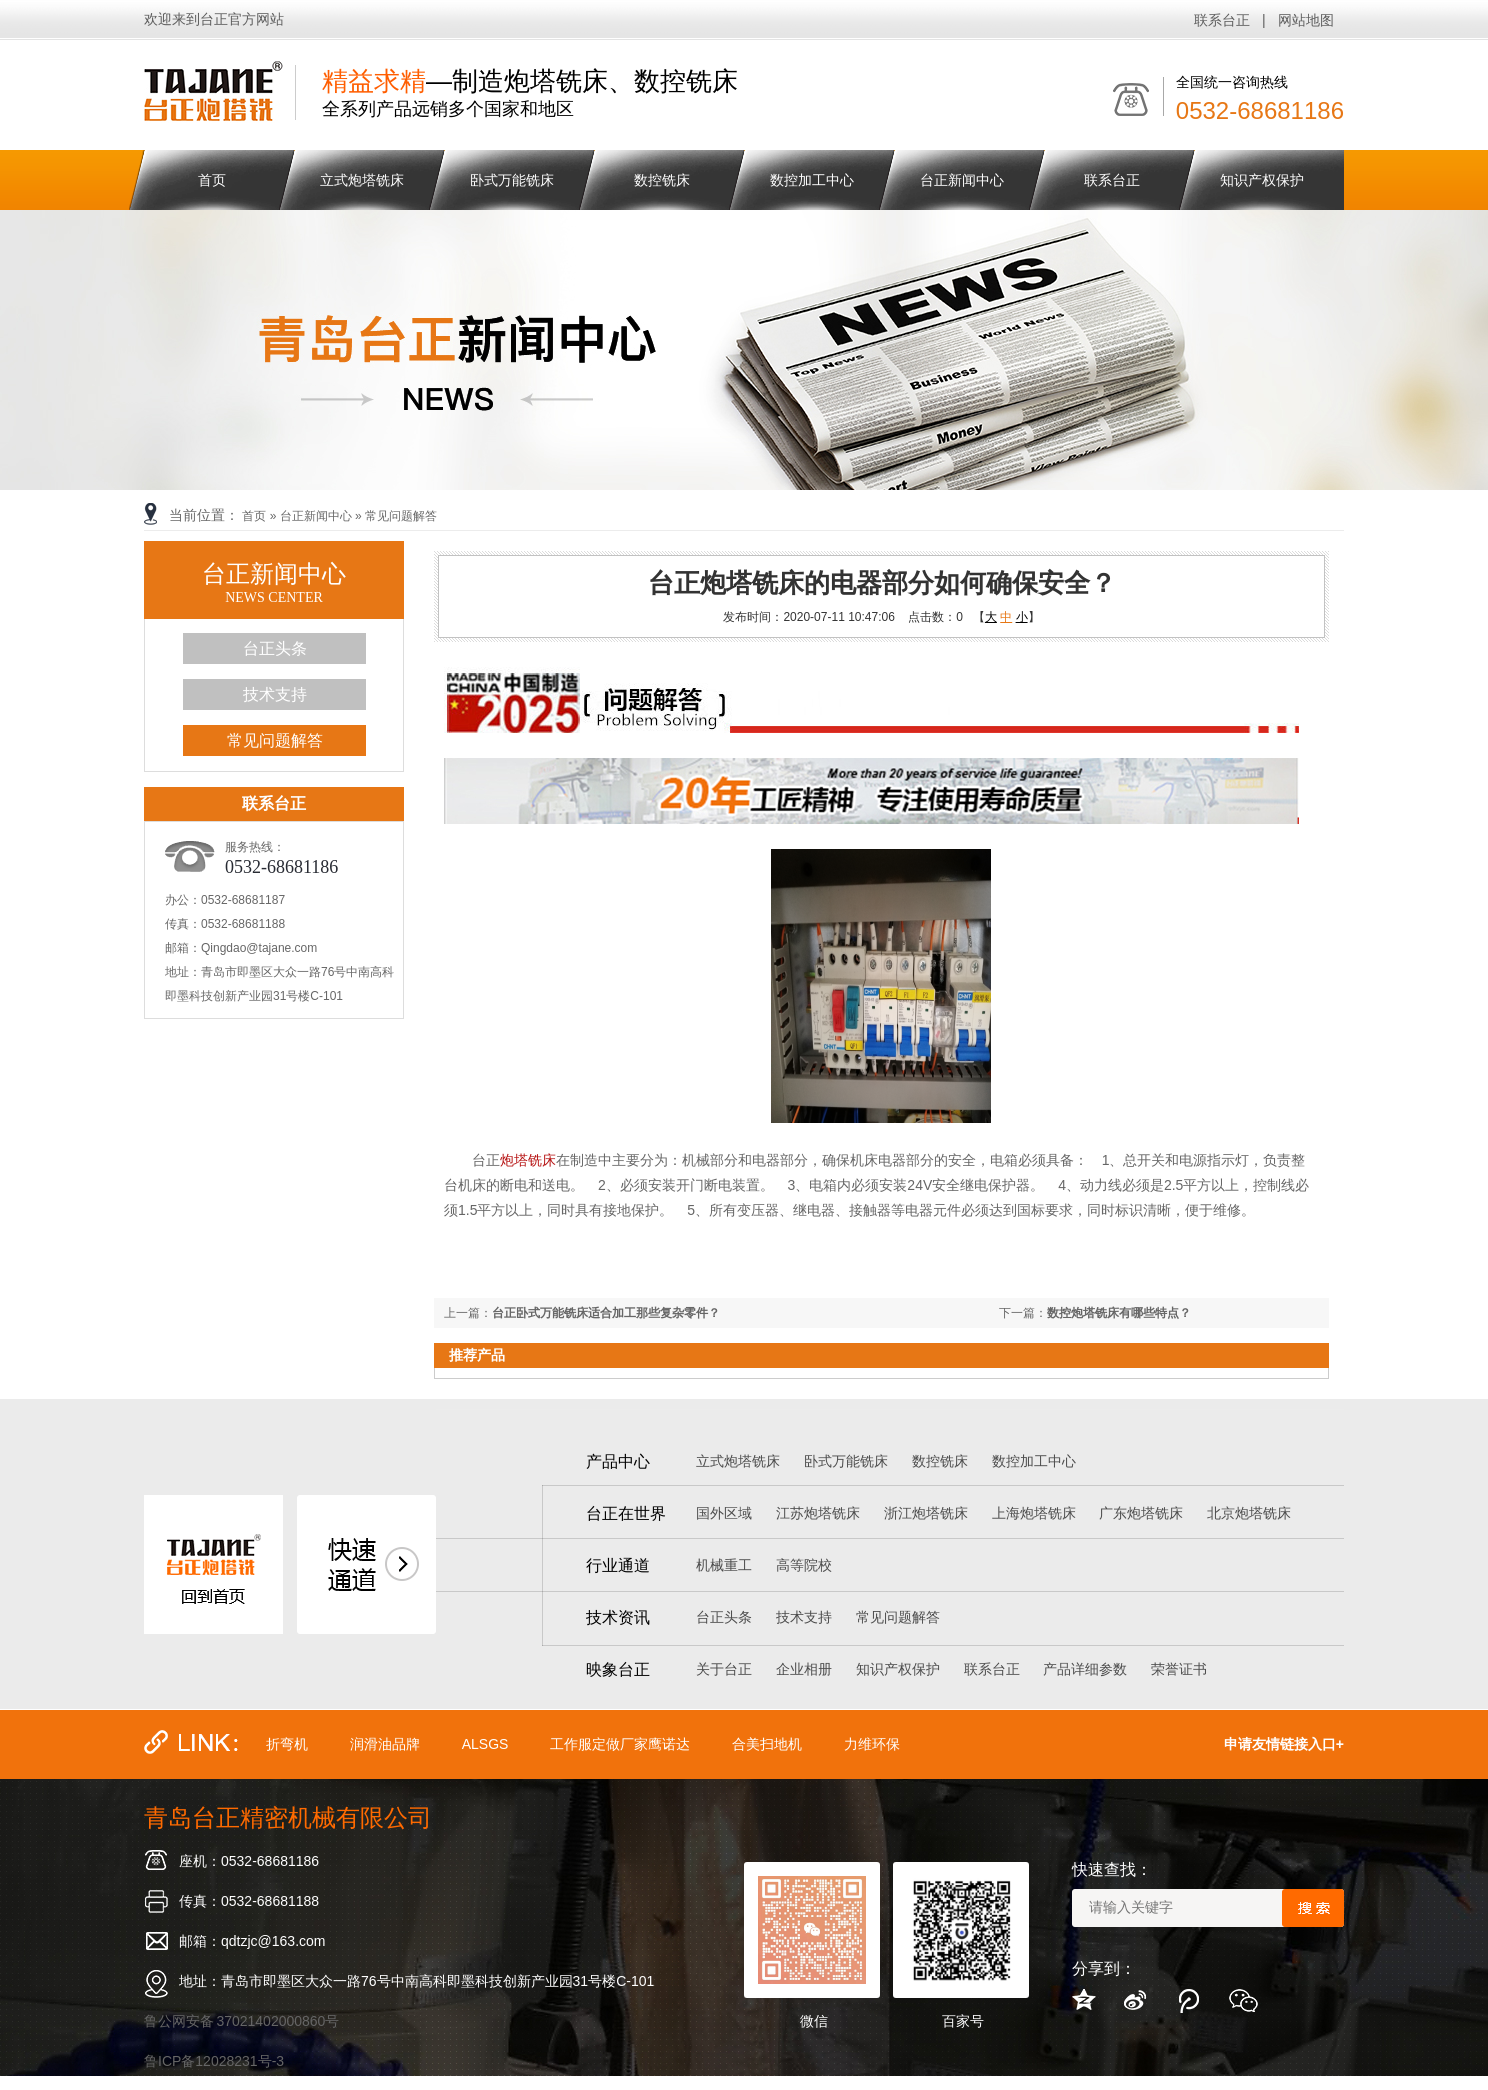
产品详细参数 (1085, 1669)
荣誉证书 (1179, 1669)
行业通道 (618, 1565)
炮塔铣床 (528, 1160)
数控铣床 (662, 180)
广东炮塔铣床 (1141, 1513)
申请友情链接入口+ (1284, 1744)
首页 (212, 180)
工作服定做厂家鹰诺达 (620, 1744)
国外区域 (724, 1513)
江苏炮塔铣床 (818, 1513)
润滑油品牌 (385, 1744)
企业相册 (804, 1669)
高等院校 (804, 1565)
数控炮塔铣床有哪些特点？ (1119, 1313)
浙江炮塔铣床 (926, 1513)
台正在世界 (626, 1513)
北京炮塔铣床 (1249, 1513)
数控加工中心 (812, 180)
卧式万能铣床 (512, 180)
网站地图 (1306, 20)
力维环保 (872, 1744)
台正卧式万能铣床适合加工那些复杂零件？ (606, 1313)
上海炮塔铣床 (1034, 1513)
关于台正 (724, 1669)
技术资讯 (618, 1617)
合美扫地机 (767, 1744)
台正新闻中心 (962, 180)
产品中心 (618, 1461)
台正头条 (275, 648)
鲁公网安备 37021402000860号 (241, 2021)
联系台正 (1222, 20)
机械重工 (724, 1565)
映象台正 (618, 1669)
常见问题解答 (401, 516)
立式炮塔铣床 (362, 180)
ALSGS (485, 1744)
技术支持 (275, 694)
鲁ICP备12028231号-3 (214, 2061)
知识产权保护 (1262, 180)
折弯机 (287, 1744)
